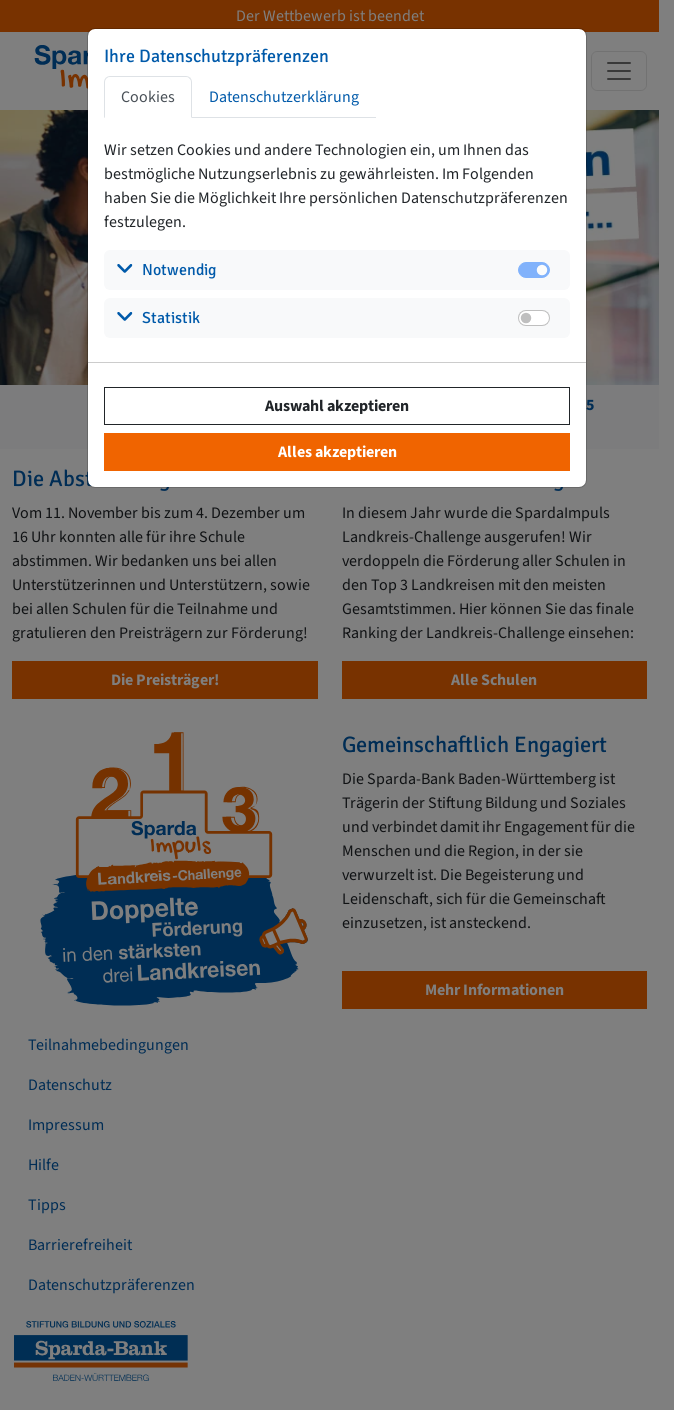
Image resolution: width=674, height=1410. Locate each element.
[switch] (534, 318)
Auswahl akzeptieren (337, 406)
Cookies (148, 97)
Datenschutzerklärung (284, 97)
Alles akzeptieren (337, 452)
